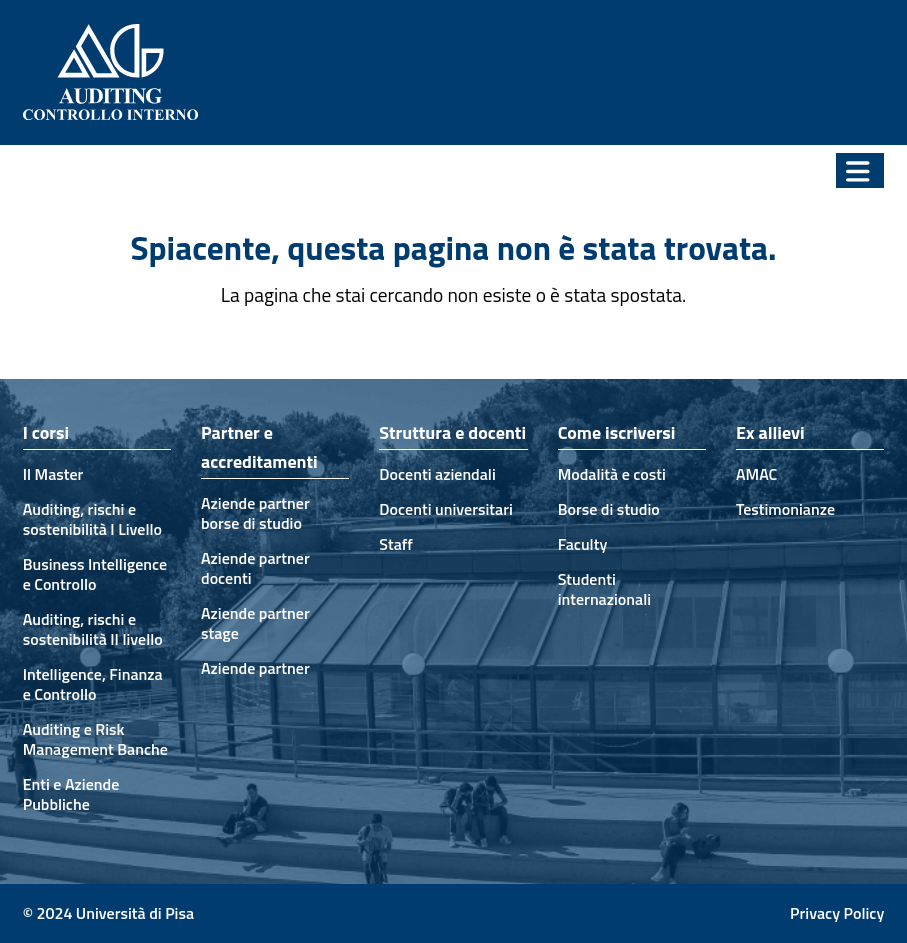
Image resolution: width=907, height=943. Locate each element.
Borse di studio (609, 509)
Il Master (53, 474)
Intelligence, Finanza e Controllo (93, 684)
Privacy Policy (837, 913)
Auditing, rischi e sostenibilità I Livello (92, 519)
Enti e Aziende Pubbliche (71, 794)
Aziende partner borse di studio (255, 513)
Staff (396, 544)
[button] (860, 170)
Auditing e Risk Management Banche (95, 739)
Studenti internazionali (604, 589)
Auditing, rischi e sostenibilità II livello (93, 629)
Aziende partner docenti (255, 568)
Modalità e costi (612, 474)
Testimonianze (785, 509)
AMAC (756, 474)
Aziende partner (255, 668)
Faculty (583, 544)
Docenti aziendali (437, 474)
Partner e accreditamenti (259, 447)
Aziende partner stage (255, 623)
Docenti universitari (445, 509)
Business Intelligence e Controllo (95, 574)
